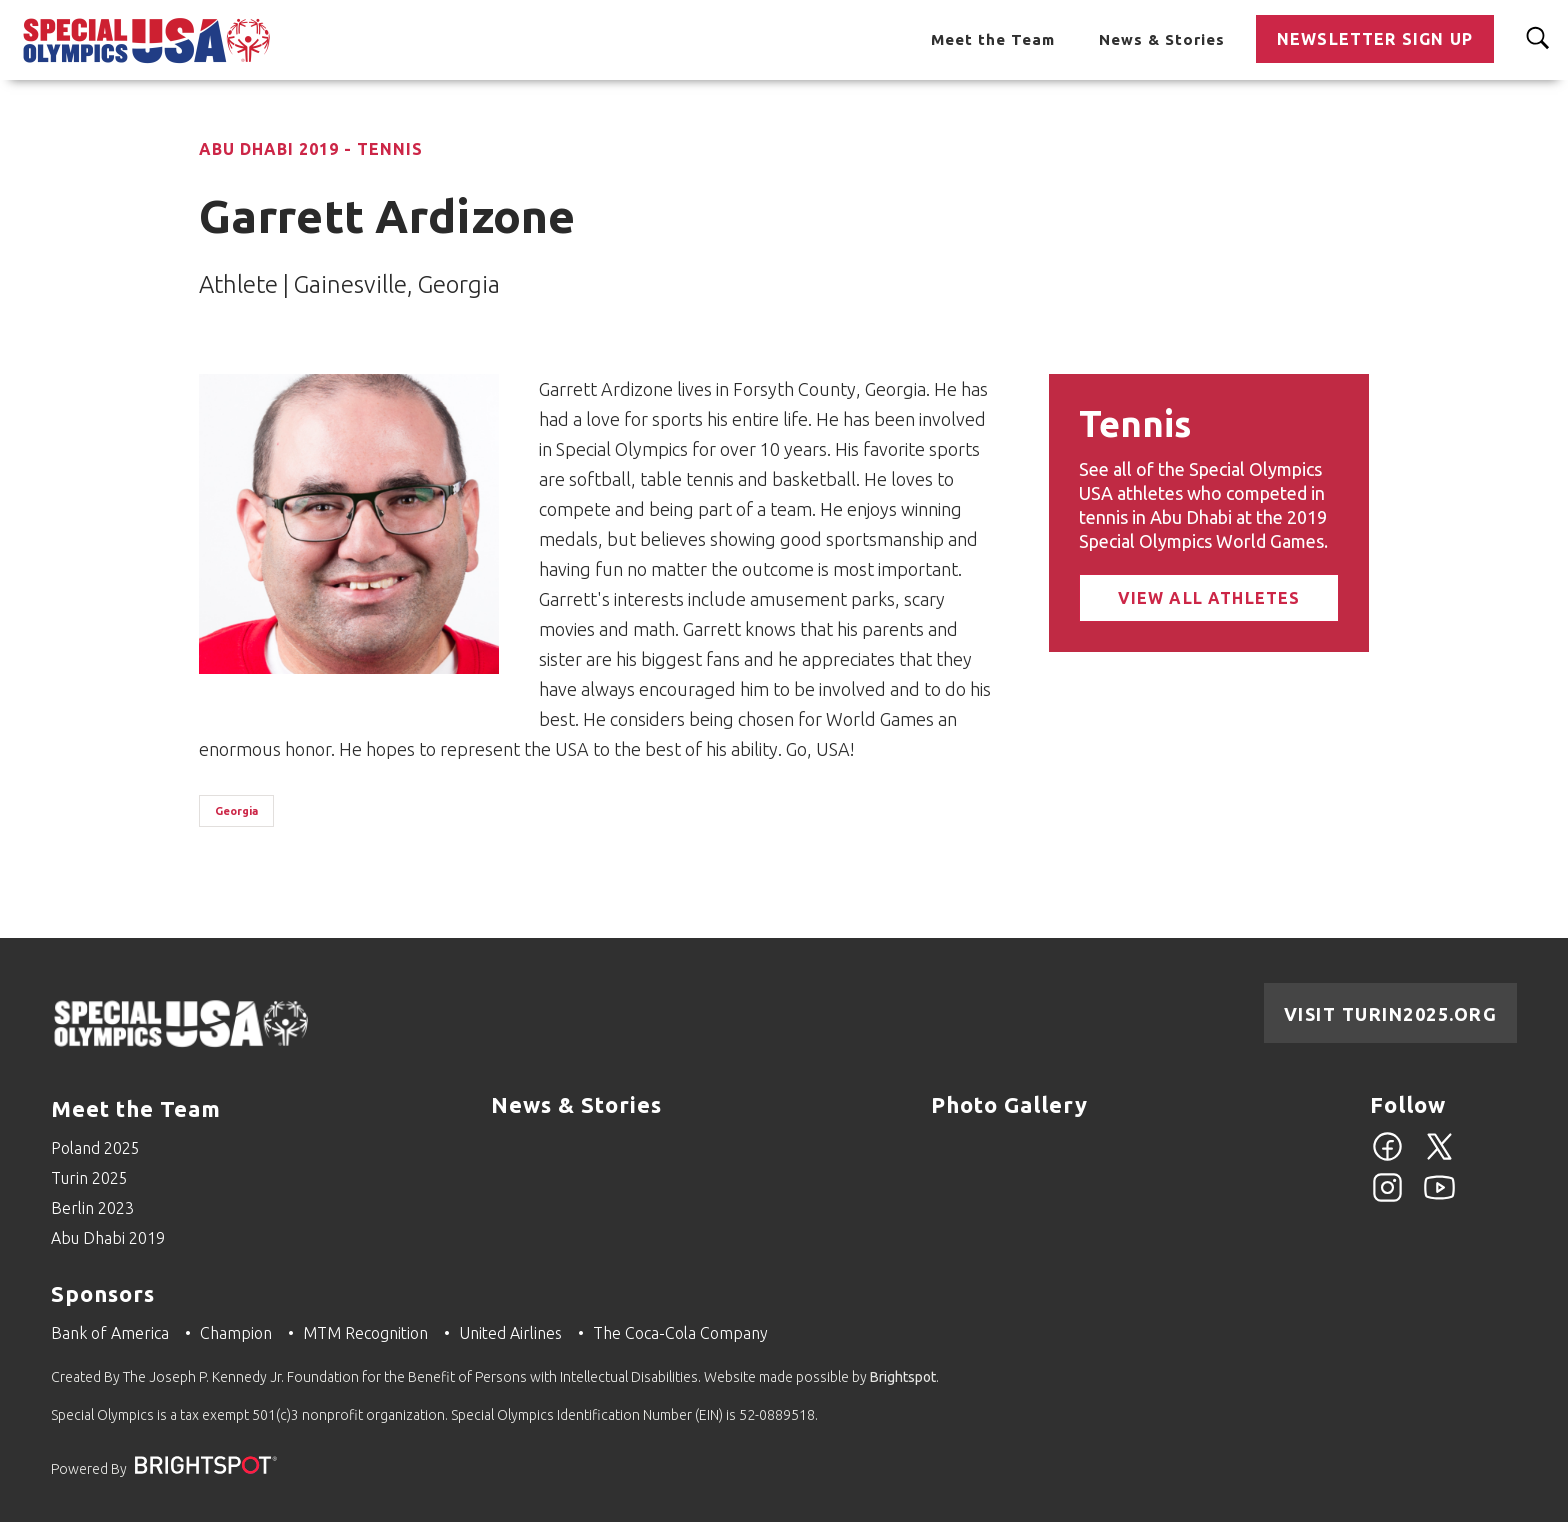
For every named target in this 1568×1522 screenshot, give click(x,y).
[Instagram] (1387, 1199)
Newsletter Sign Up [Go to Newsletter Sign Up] (1375, 39)
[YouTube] (1439, 1199)
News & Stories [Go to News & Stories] (1162, 39)
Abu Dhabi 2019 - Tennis (311, 149)
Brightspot (903, 1377)
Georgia (236, 811)
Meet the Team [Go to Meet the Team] (993, 39)
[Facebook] (1387, 1158)
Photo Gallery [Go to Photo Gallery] (1009, 1104)
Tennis (1135, 423)
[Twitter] (1439, 1158)
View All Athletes (1209, 598)
